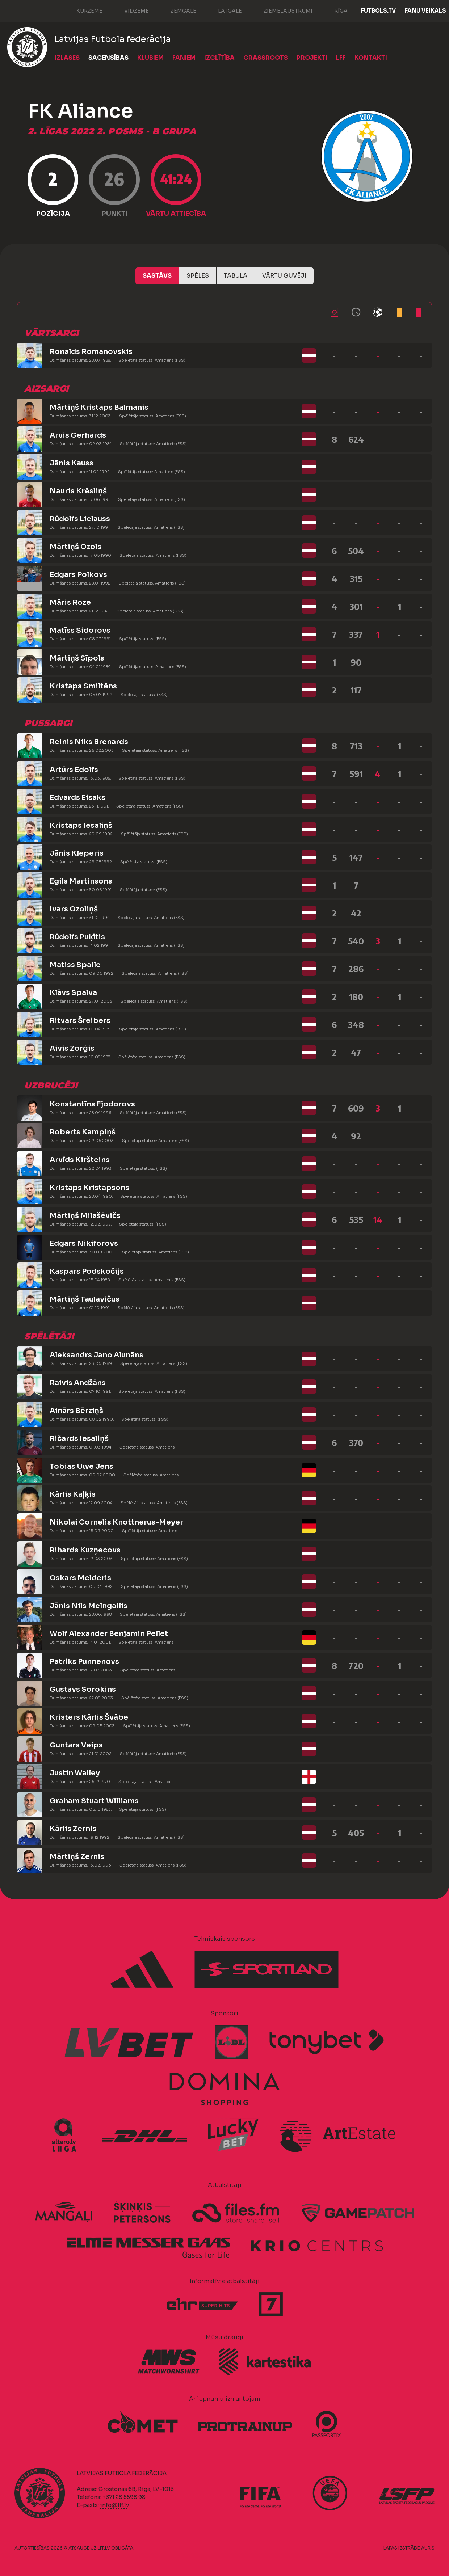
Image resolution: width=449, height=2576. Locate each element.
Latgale (222, 10)
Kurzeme (82, 10)
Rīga (334, 10)
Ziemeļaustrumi (280, 10)
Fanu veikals (425, 10)
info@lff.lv (114, 2504)
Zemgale (176, 10)
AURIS (428, 2548)
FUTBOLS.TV (378, 10)
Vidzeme (129, 10)
